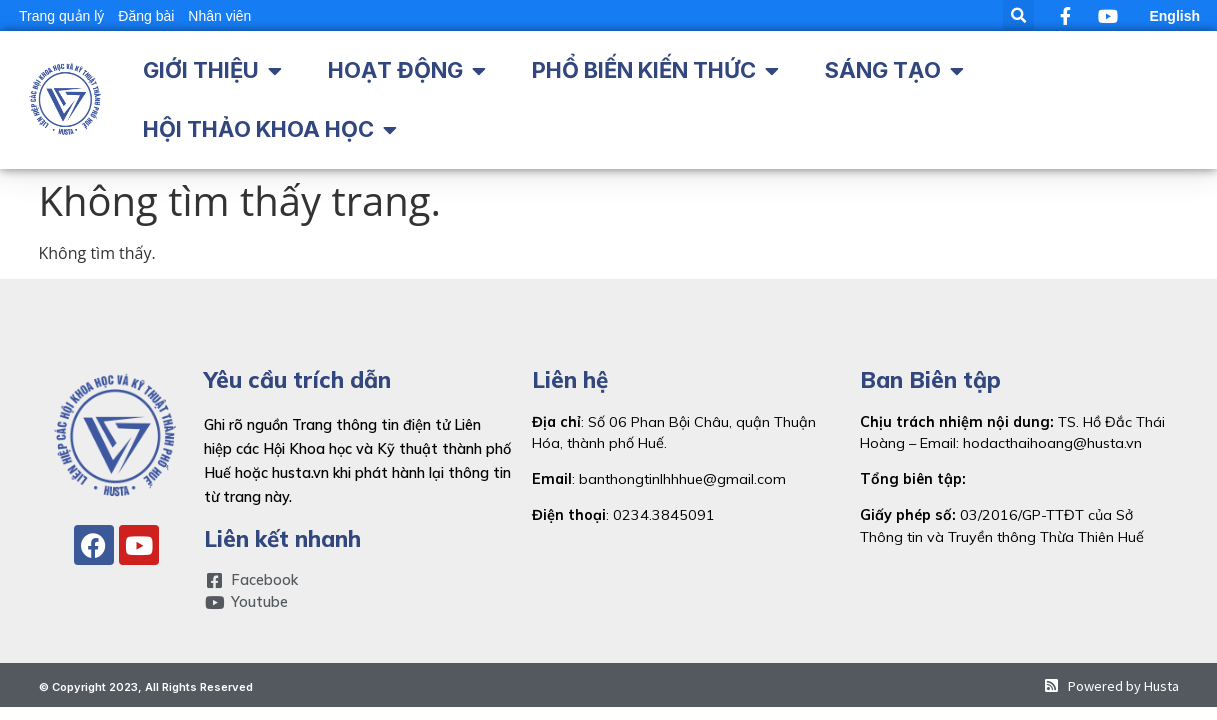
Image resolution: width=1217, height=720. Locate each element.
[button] (1018, 15)
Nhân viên (219, 16)
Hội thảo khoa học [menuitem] (258, 129)
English (1174, 16)
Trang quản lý (61, 16)
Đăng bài (146, 16)
